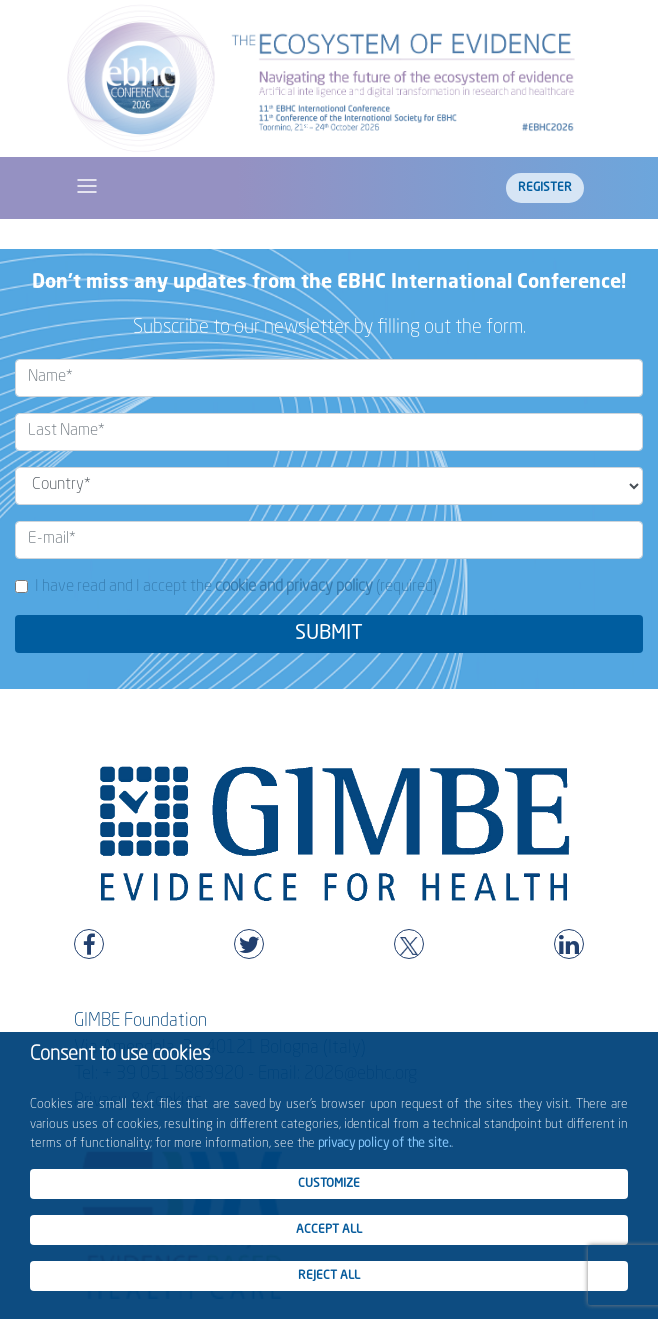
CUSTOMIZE (329, 1184)
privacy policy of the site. (384, 1143)
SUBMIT (329, 634)
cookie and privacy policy (294, 587)
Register (545, 188)
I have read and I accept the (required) (236, 587)
